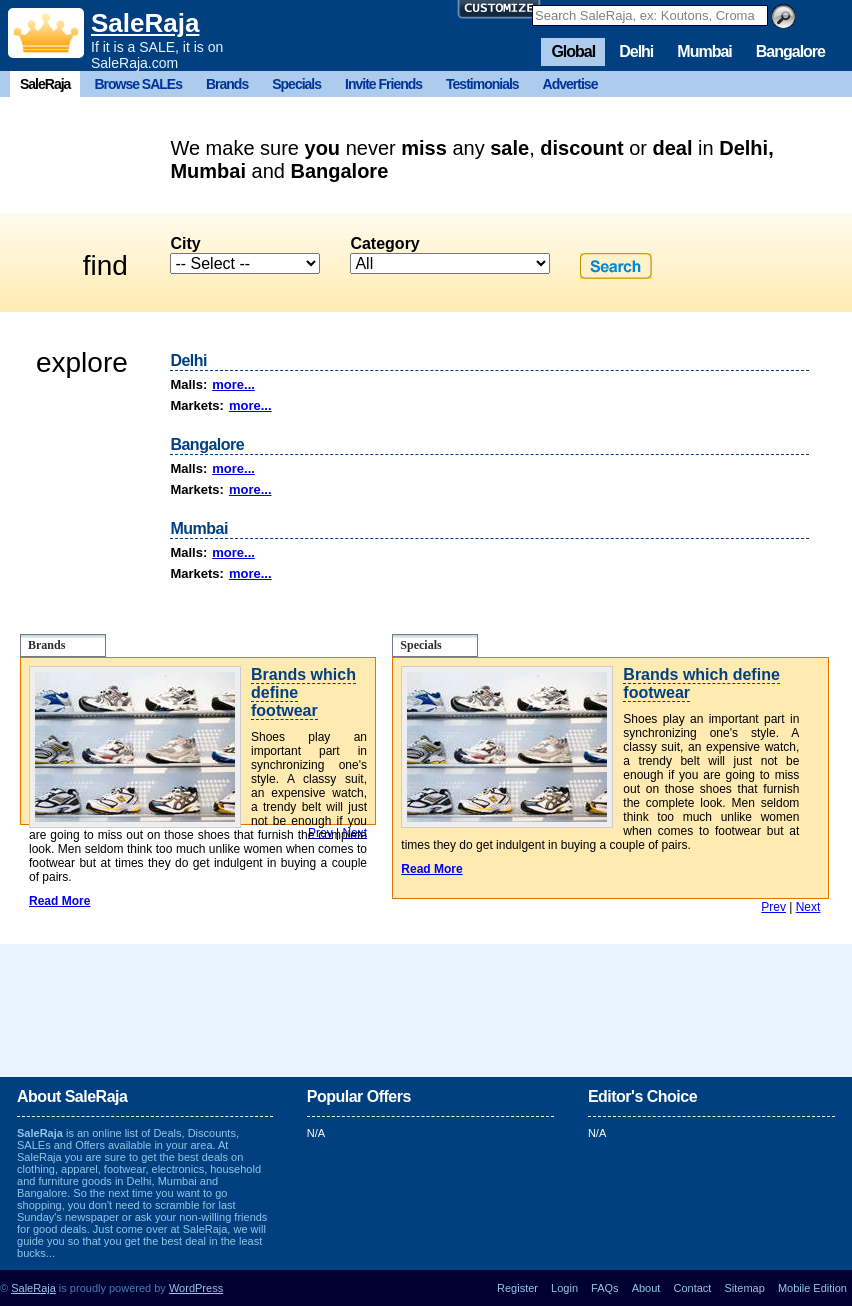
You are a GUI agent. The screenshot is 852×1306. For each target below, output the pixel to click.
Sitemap (744, 1288)
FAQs (605, 1288)
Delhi (636, 51)
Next (808, 907)
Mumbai (704, 51)
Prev (773, 907)
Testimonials (482, 84)
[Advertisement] (426, 1009)
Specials (296, 84)
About (646, 1288)
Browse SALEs (138, 84)
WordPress (196, 1288)
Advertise (570, 84)
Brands (227, 84)
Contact (692, 1288)
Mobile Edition (812, 1288)
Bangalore (790, 51)
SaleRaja (145, 23)
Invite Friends (383, 84)
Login (564, 1288)
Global (573, 51)
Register (517, 1288)
